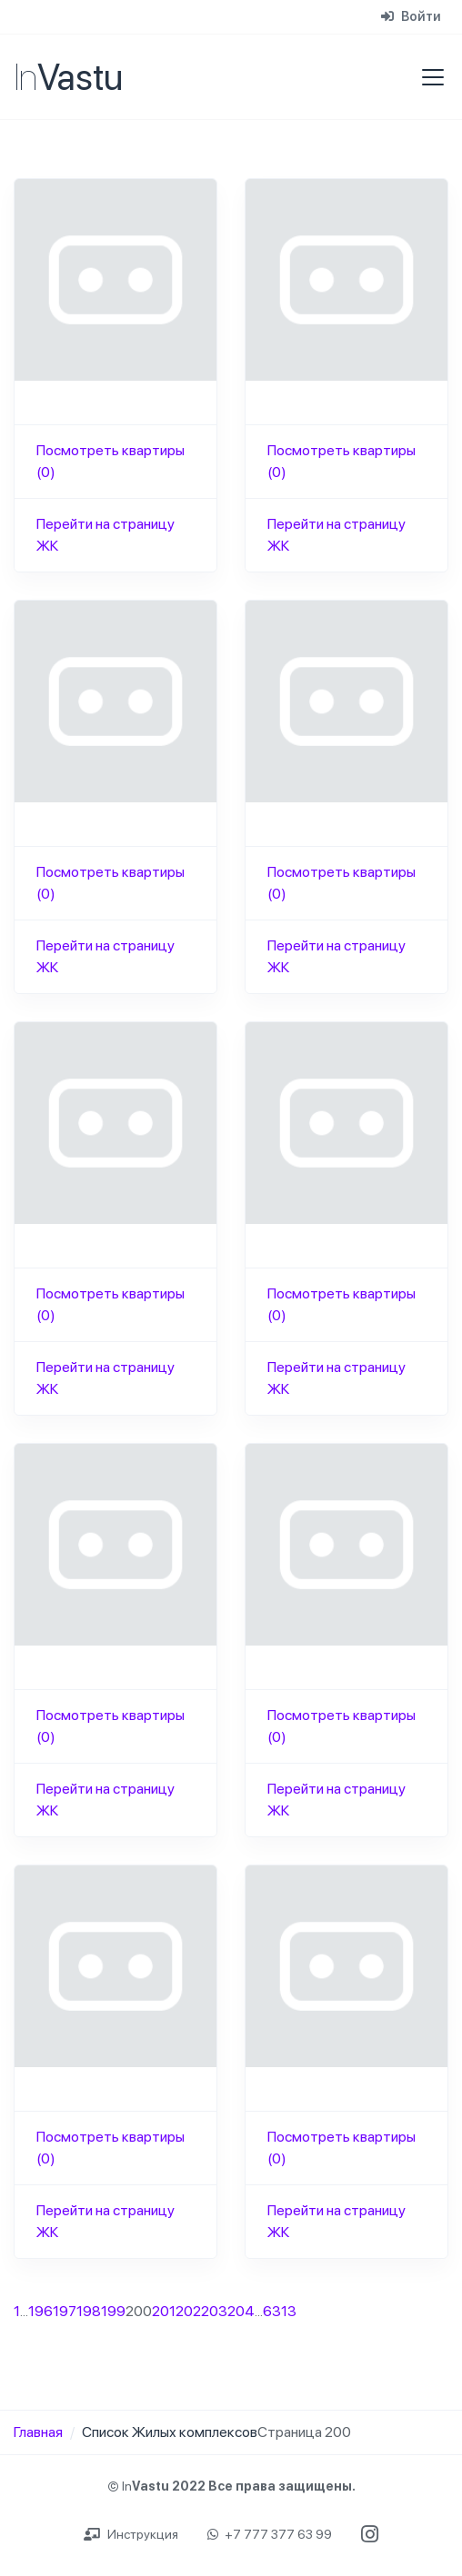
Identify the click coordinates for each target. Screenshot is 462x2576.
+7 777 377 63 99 (269, 2534)
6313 (279, 2311)
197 (64, 2311)
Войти (411, 16)
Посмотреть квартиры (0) (110, 461)
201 (164, 2311)
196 (40, 2311)
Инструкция (131, 2534)
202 (188, 2311)
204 (241, 2311)
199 (113, 2311)
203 (214, 2311)
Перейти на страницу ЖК (105, 534)
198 (88, 2311)
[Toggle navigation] (427, 77)
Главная (38, 2432)
